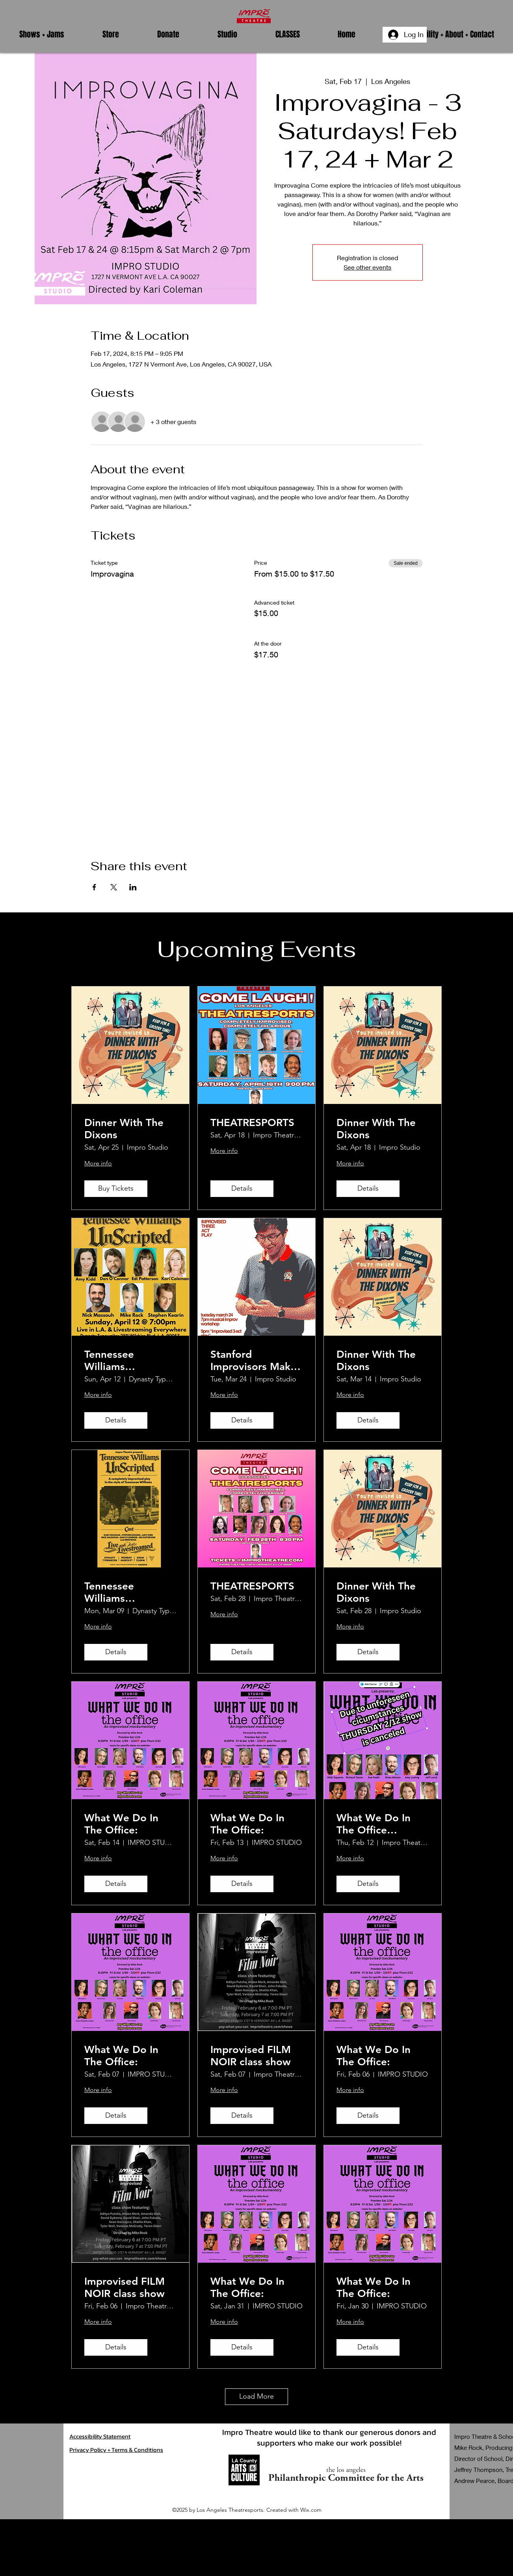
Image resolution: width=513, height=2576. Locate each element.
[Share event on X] (113, 887)
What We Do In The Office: (121, 1824)
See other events (367, 267)
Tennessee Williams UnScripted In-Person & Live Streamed (118, 1360)
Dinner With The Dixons (124, 1129)
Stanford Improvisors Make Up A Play (253, 1360)
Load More (256, 2396)
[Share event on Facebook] (94, 887)
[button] (41, 34)
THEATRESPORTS (252, 1123)
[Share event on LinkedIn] (133, 887)
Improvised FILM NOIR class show (250, 2056)
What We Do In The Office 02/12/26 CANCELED (373, 1824)
